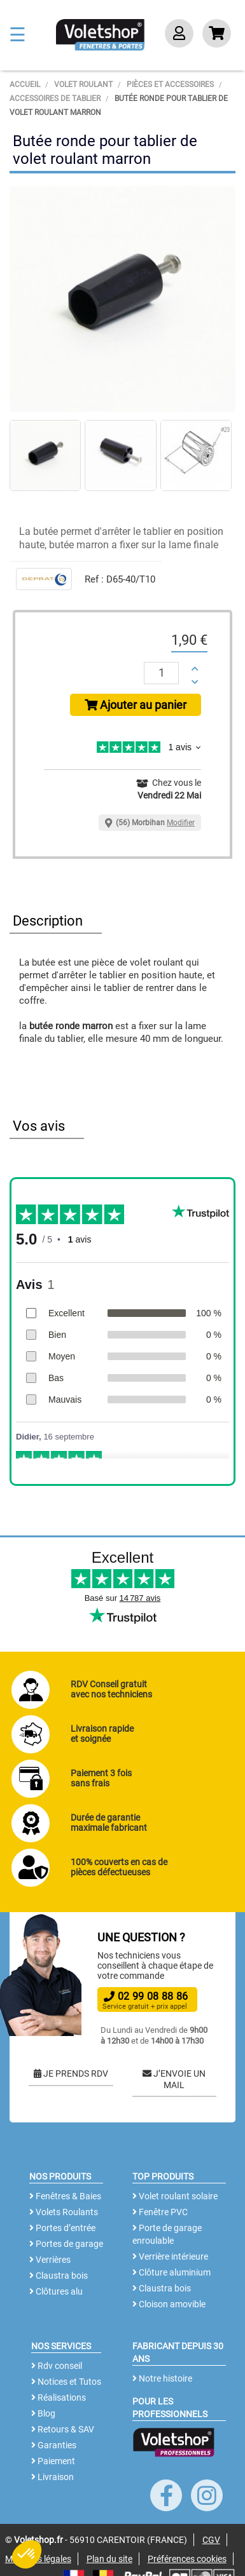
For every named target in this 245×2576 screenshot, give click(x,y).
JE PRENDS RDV (71, 2073)
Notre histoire (162, 2378)
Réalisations (58, 2397)
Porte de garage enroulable (167, 2234)
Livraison (52, 2477)
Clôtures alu (56, 2291)
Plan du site (109, 2559)
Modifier (181, 822)
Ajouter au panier (135, 704)
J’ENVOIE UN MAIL (174, 2079)
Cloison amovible (169, 2304)
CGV (211, 2540)
